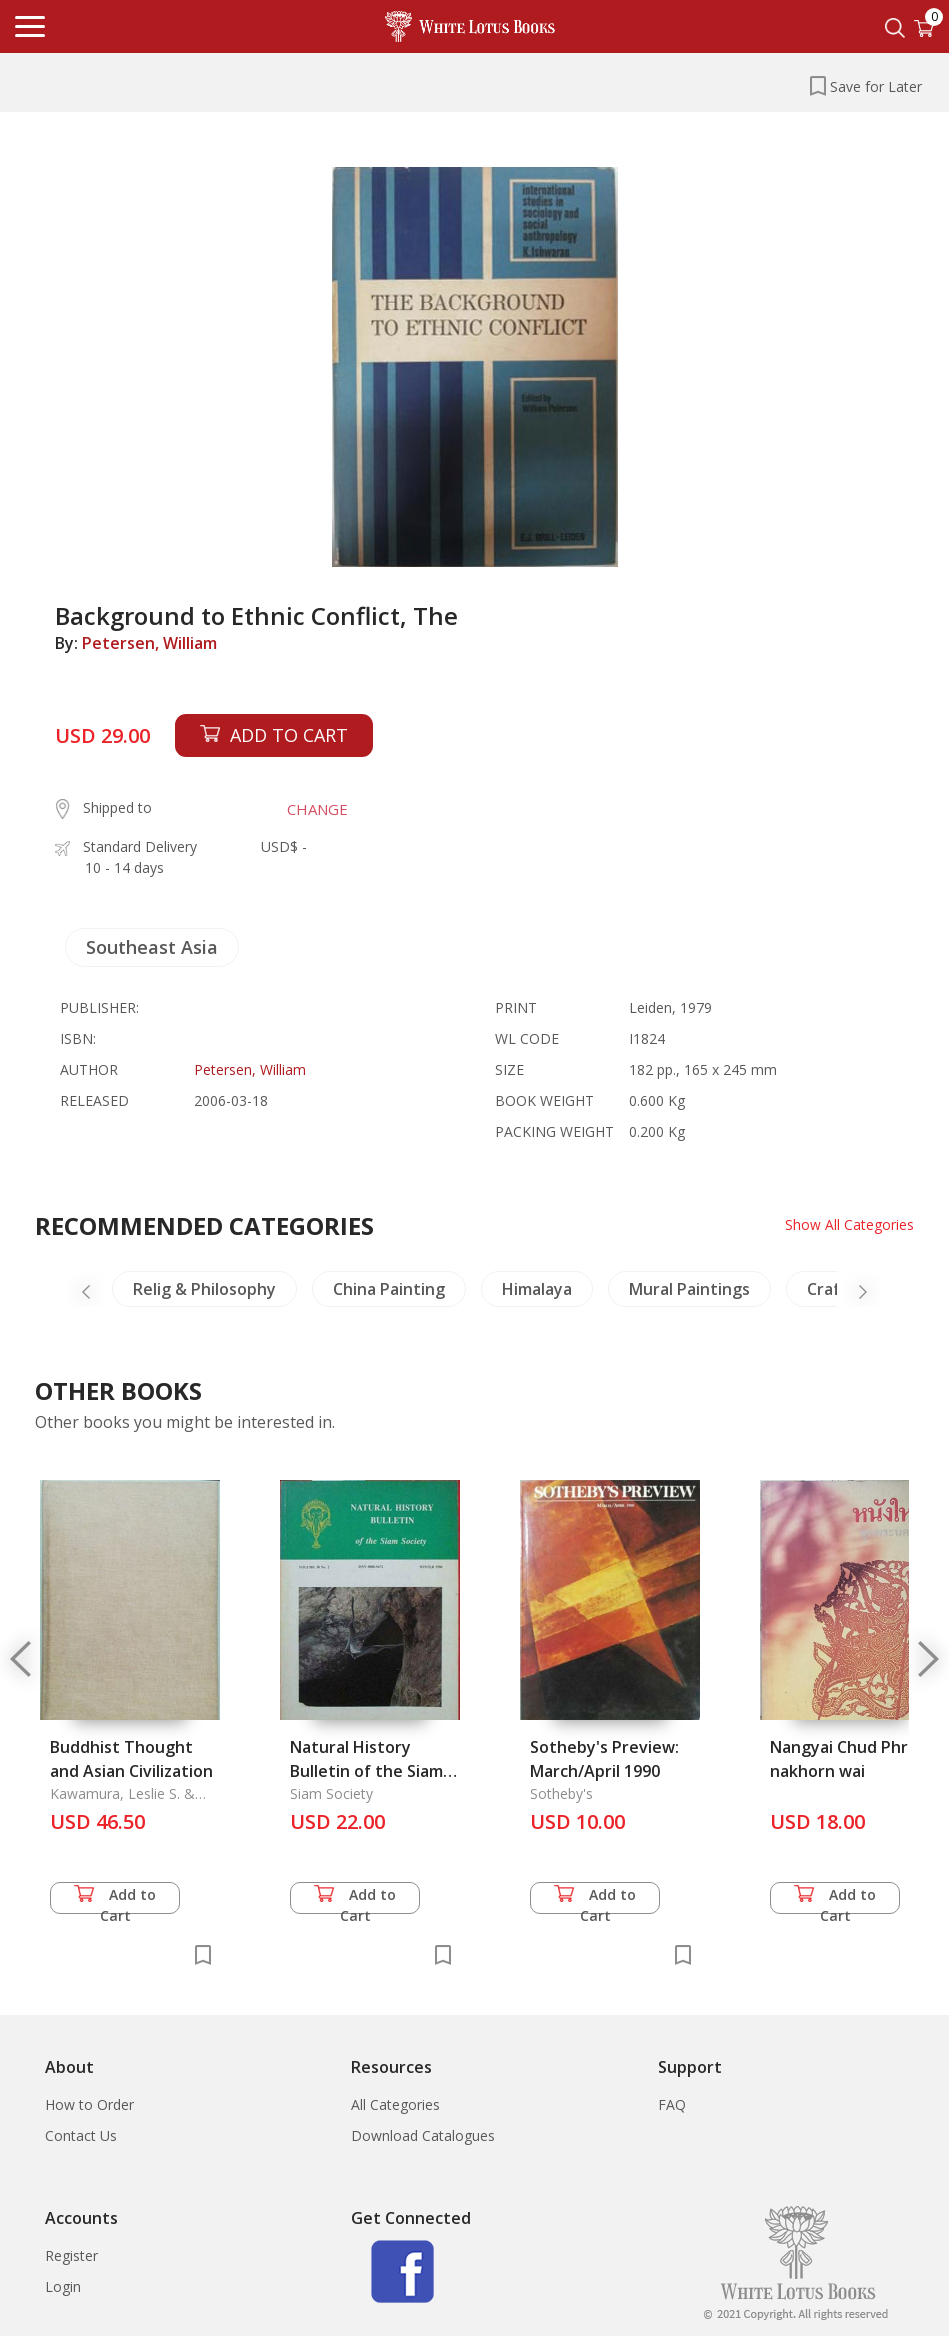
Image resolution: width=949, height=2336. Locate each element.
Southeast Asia (152, 947)
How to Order (89, 2104)
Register (71, 2255)
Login (63, 2286)
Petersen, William (149, 643)
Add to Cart (115, 1899)
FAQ (672, 2104)
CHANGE (317, 809)
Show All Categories (849, 1224)
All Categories (395, 2104)
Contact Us (81, 2135)
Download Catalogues (423, 2135)
